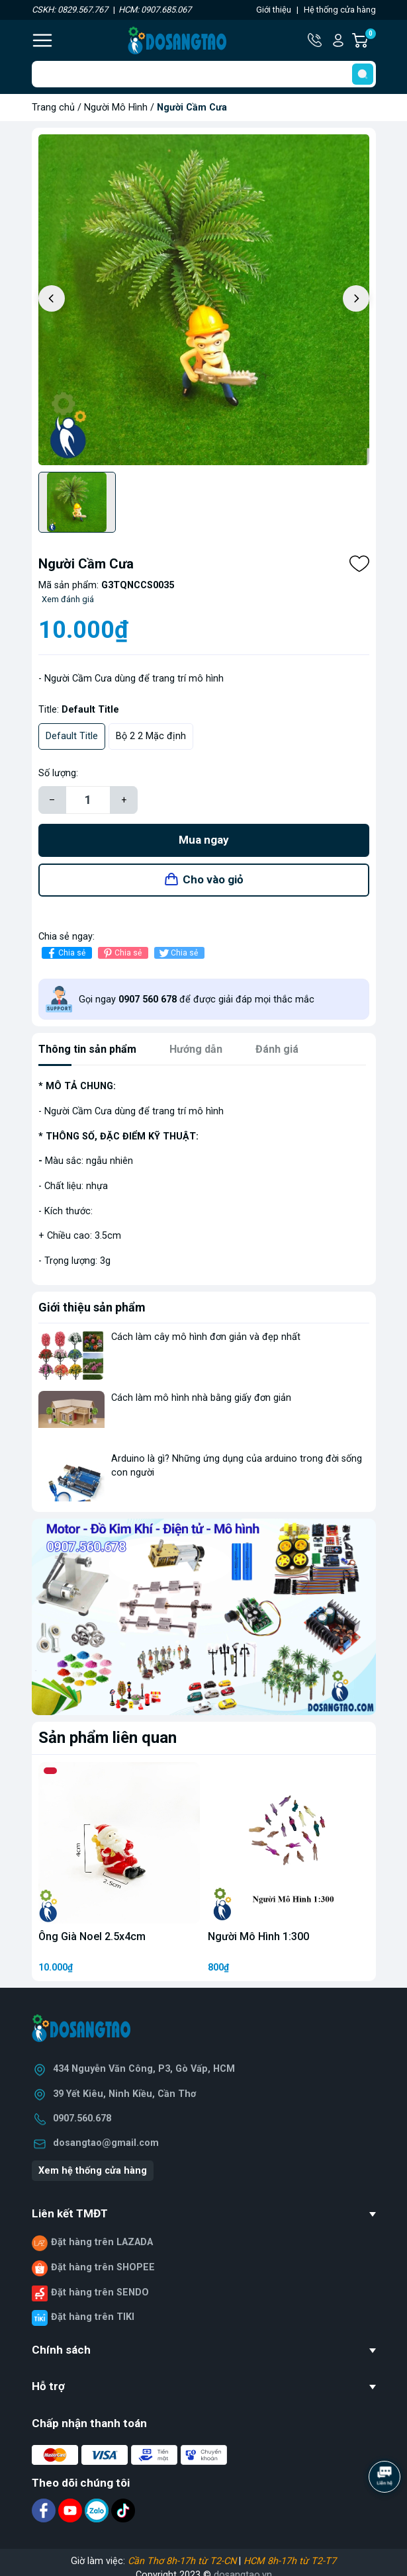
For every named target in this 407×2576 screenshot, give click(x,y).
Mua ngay (204, 839)
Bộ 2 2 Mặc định (151, 736)
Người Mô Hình (116, 107)
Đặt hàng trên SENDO (100, 2292)
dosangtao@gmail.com (106, 2143)
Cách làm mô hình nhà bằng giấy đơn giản (201, 1397)
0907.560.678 (82, 2118)
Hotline (316, 40)
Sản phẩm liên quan (107, 1737)
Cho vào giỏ (213, 879)
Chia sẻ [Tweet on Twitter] (178, 953)
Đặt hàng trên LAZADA (102, 2242)
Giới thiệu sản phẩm (92, 1307)
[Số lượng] (88, 800)
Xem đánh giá (68, 599)
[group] (203, 299)
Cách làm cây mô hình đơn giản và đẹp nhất (205, 1337)
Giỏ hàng (370, 40)
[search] (362, 74)
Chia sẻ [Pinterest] (121, 953)
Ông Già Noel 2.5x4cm (92, 1936)
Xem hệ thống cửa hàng (92, 2170)
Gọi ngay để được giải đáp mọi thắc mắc (196, 999)
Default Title (72, 736)
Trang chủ (53, 107)
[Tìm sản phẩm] (204, 74)
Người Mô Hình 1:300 (258, 1936)
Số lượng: (58, 773)
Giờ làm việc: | (203, 2561)
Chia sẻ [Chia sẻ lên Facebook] (65, 953)
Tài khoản (338, 40)
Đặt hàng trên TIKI (92, 2317)
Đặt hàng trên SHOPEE (103, 2267)
